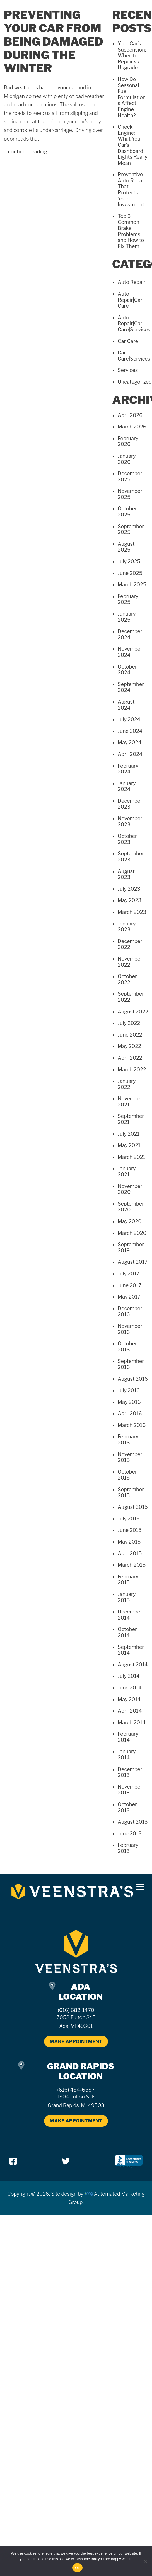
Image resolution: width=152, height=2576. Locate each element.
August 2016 (133, 1379)
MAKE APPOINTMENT (76, 2041)
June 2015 (130, 1530)
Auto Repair (131, 282)
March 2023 (132, 912)
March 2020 (132, 1233)
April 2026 (130, 415)
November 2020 (130, 1189)
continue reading (27, 152)
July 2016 (129, 1390)
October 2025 (127, 512)
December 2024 (130, 634)
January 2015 (127, 1597)
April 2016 (130, 1413)
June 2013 (130, 1833)
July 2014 (129, 1676)
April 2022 (130, 1058)
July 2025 (129, 561)
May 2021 (129, 1145)
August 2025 (126, 547)
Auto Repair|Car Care (130, 300)
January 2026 (127, 459)
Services (128, 370)
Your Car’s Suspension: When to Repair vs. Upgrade (132, 55)
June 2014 (130, 1688)
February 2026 (128, 441)
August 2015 (133, 1507)
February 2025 (128, 599)
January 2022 (127, 1084)
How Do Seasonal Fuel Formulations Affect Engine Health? (132, 97)
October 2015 (127, 1475)
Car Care (128, 341)
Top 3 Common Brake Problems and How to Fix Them (131, 231)
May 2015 (129, 1542)
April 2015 (130, 1553)
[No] (145, 2561)
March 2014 (132, 1722)
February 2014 (128, 1737)
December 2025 (130, 477)
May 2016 (129, 1402)
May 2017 (129, 1297)
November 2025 (130, 494)
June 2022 (130, 1035)
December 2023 (130, 804)
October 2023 (127, 839)
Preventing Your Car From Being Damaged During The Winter (53, 41)
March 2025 (132, 584)
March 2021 (131, 1157)
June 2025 (130, 573)
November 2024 (130, 652)
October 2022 (127, 979)
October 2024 (127, 670)
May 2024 (129, 742)
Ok (77, 2568)
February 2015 (128, 1580)
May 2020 (130, 1221)
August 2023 (126, 874)
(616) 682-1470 (76, 2010)
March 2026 (132, 427)
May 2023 (129, 900)
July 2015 (129, 1519)
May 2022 (129, 1046)
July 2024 (129, 719)
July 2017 (128, 1274)
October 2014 (127, 1632)
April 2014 (130, 1711)
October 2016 (127, 1347)
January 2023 (127, 927)
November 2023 (130, 821)
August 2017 (133, 1262)
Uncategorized (135, 382)
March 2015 (132, 1565)
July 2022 (129, 1023)
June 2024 (130, 731)
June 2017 (129, 1285)
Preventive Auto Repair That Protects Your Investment (131, 189)
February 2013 (128, 1848)
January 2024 (127, 786)
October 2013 (127, 1807)
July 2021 (128, 1134)
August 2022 (133, 1012)
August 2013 (133, 1822)
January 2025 (127, 617)
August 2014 (133, 1664)
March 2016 (132, 1425)
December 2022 (130, 944)
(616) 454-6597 (76, 2090)
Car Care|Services (134, 356)
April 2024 (130, 754)
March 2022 (132, 1069)
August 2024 (126, 705)
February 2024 (128, 769)
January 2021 (127, 1171)
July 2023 (129, 889)
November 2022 (130, 962)
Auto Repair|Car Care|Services (134, 323)
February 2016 (128, 1440)
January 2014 (127, 1754)
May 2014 (129, 1699)
